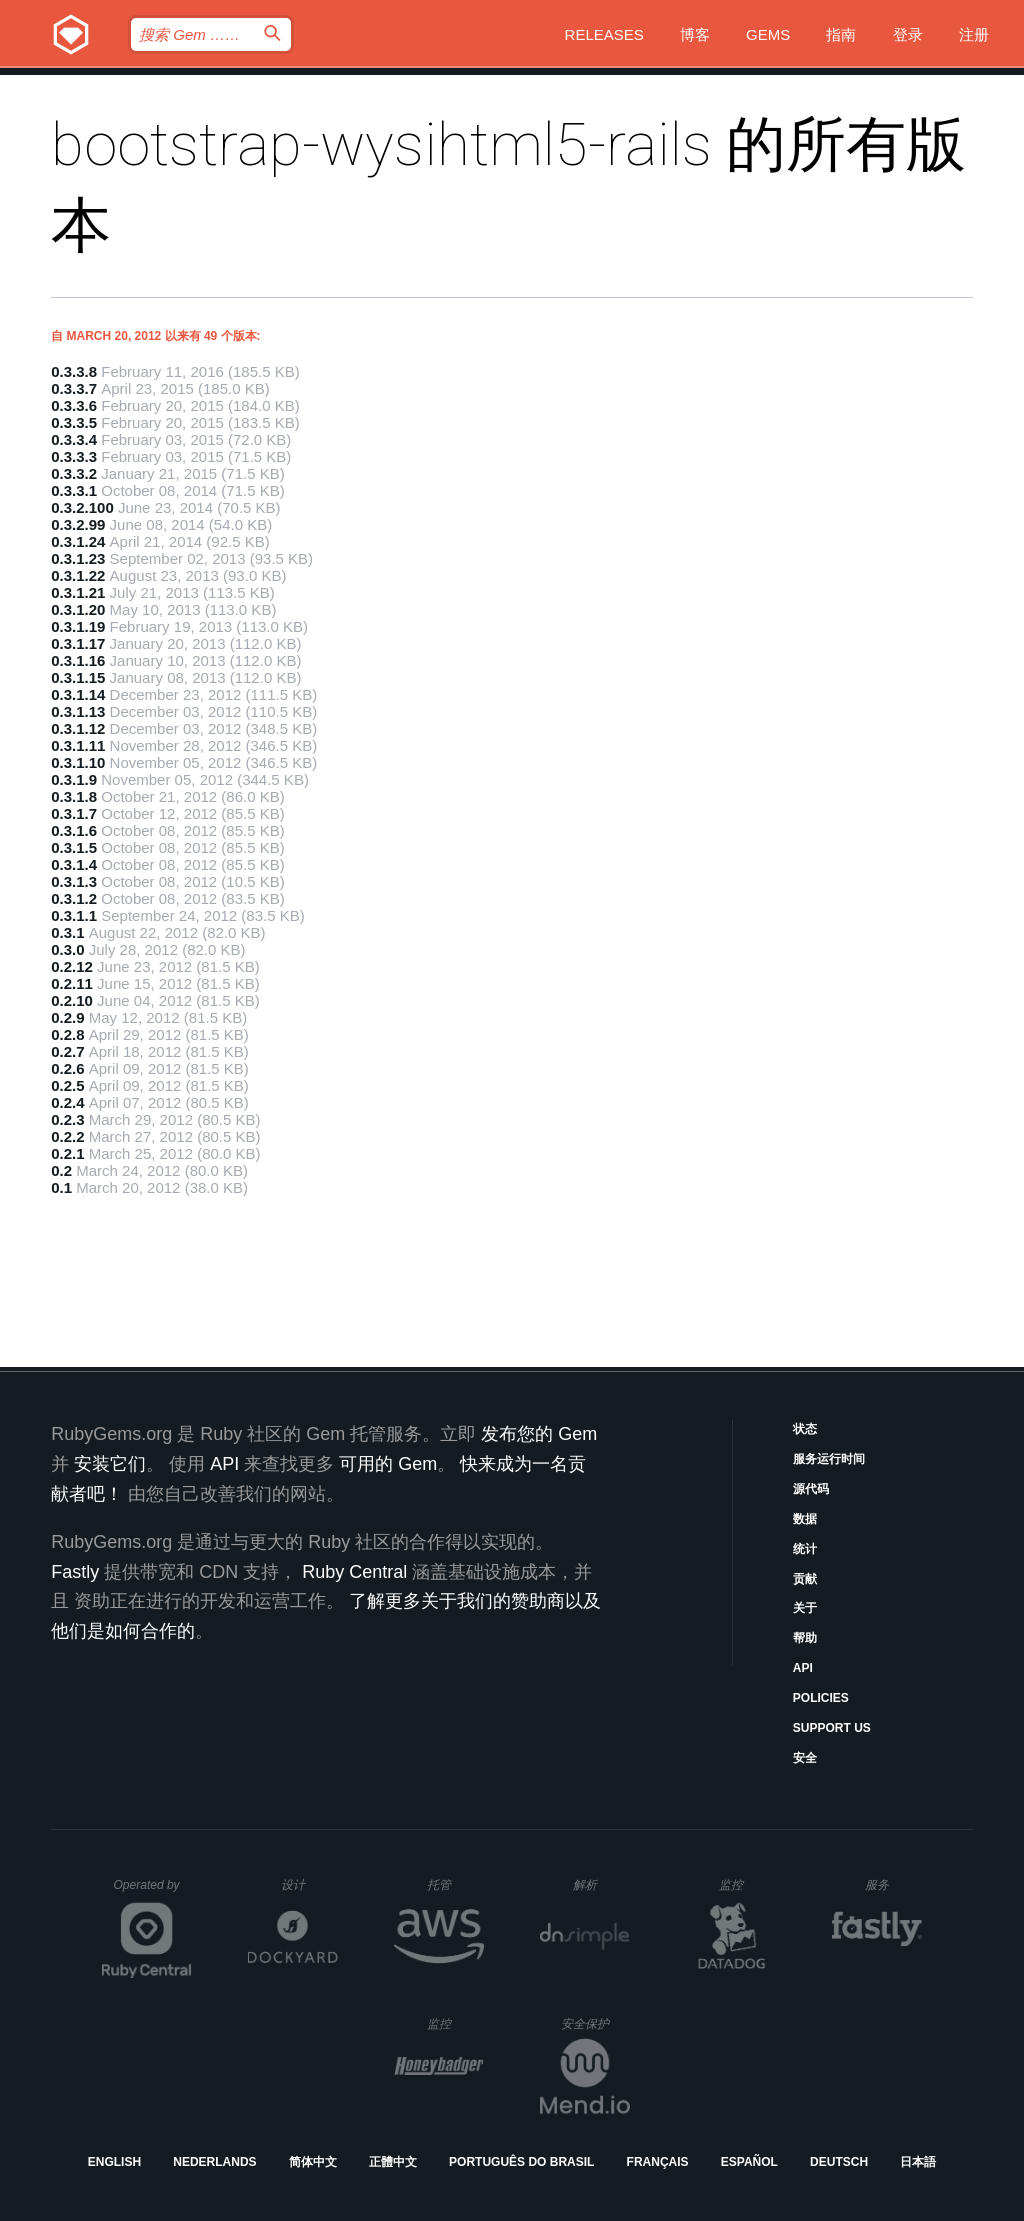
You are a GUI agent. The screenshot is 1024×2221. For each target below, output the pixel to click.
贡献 (805, 1579)
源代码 (811, 1489)
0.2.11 (72, 983)
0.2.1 (67, 1153)
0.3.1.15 (78, 677)
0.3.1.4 (74, 864)
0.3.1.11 (78, 745)
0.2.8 (67, 1034)
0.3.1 (67, 932)
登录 (908, 34)
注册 (974, 34)
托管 (452, 1884)
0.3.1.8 (74, 796)
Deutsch (839, 2162)
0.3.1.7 (74, 813)
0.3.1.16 (78, 660)
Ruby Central (354, 1572)
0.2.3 (67, 1119)
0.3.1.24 (78, 541)
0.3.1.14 (78, 694)
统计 (805, 1549)
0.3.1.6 (74, 830)
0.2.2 (67, 1136)
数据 (805, 1519)
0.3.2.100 (82, 507)
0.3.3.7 (74, 388)
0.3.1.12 (78, 728)
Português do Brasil (521, 2162)
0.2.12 (72, 966)
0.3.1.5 (74, 847)
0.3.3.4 (74, 439)
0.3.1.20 (78, 609)
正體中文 (393, 2162)
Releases (604, 34)
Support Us (832, 1728)
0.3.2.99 (78, 524)
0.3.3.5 (74, 422)
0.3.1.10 (78, 762)
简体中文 (313, 2162)
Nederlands (214, 2162)
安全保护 (595, 2023)
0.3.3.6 (74, 405)
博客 (695, 34)
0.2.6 (67, 1068)
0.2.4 (67, 1102)
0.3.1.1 (74, 915)
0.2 (61, 1170)
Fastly (75, 1572)
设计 (309, 1884)
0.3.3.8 (74, 371)
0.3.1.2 (74, 898)
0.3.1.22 (78, 575)
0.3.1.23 (78, 558)
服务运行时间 (829, 1459)
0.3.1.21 (78, 592)
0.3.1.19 (78, 626)
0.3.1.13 (78, 711)
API (803, 1668)
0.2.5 (67, 1085)
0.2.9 (67, 1017)
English (114, 2162)
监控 (747, 1884)
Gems (768, 34)
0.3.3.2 (74, 473)
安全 (805, 1758)
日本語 (918, 2162)
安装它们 (110, 1464)
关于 (805, 1608)
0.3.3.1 (74, 490)
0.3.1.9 (74, 779)
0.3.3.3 (74, 456)
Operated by (153, 1892)
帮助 (805, 1638)
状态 (805, 1429)
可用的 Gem (388, 1464)
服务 (893, 1884)
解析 (601, 1884)
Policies (821, 1698)
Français (658, 2162)
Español (749, 2162)
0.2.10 (72, 1000)
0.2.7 (67, 1051)
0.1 (61, 1187)
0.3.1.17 (78, 643)
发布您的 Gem (539, 1434)
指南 (841, 34)
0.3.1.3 (74, 881)
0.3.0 (67, 949)
